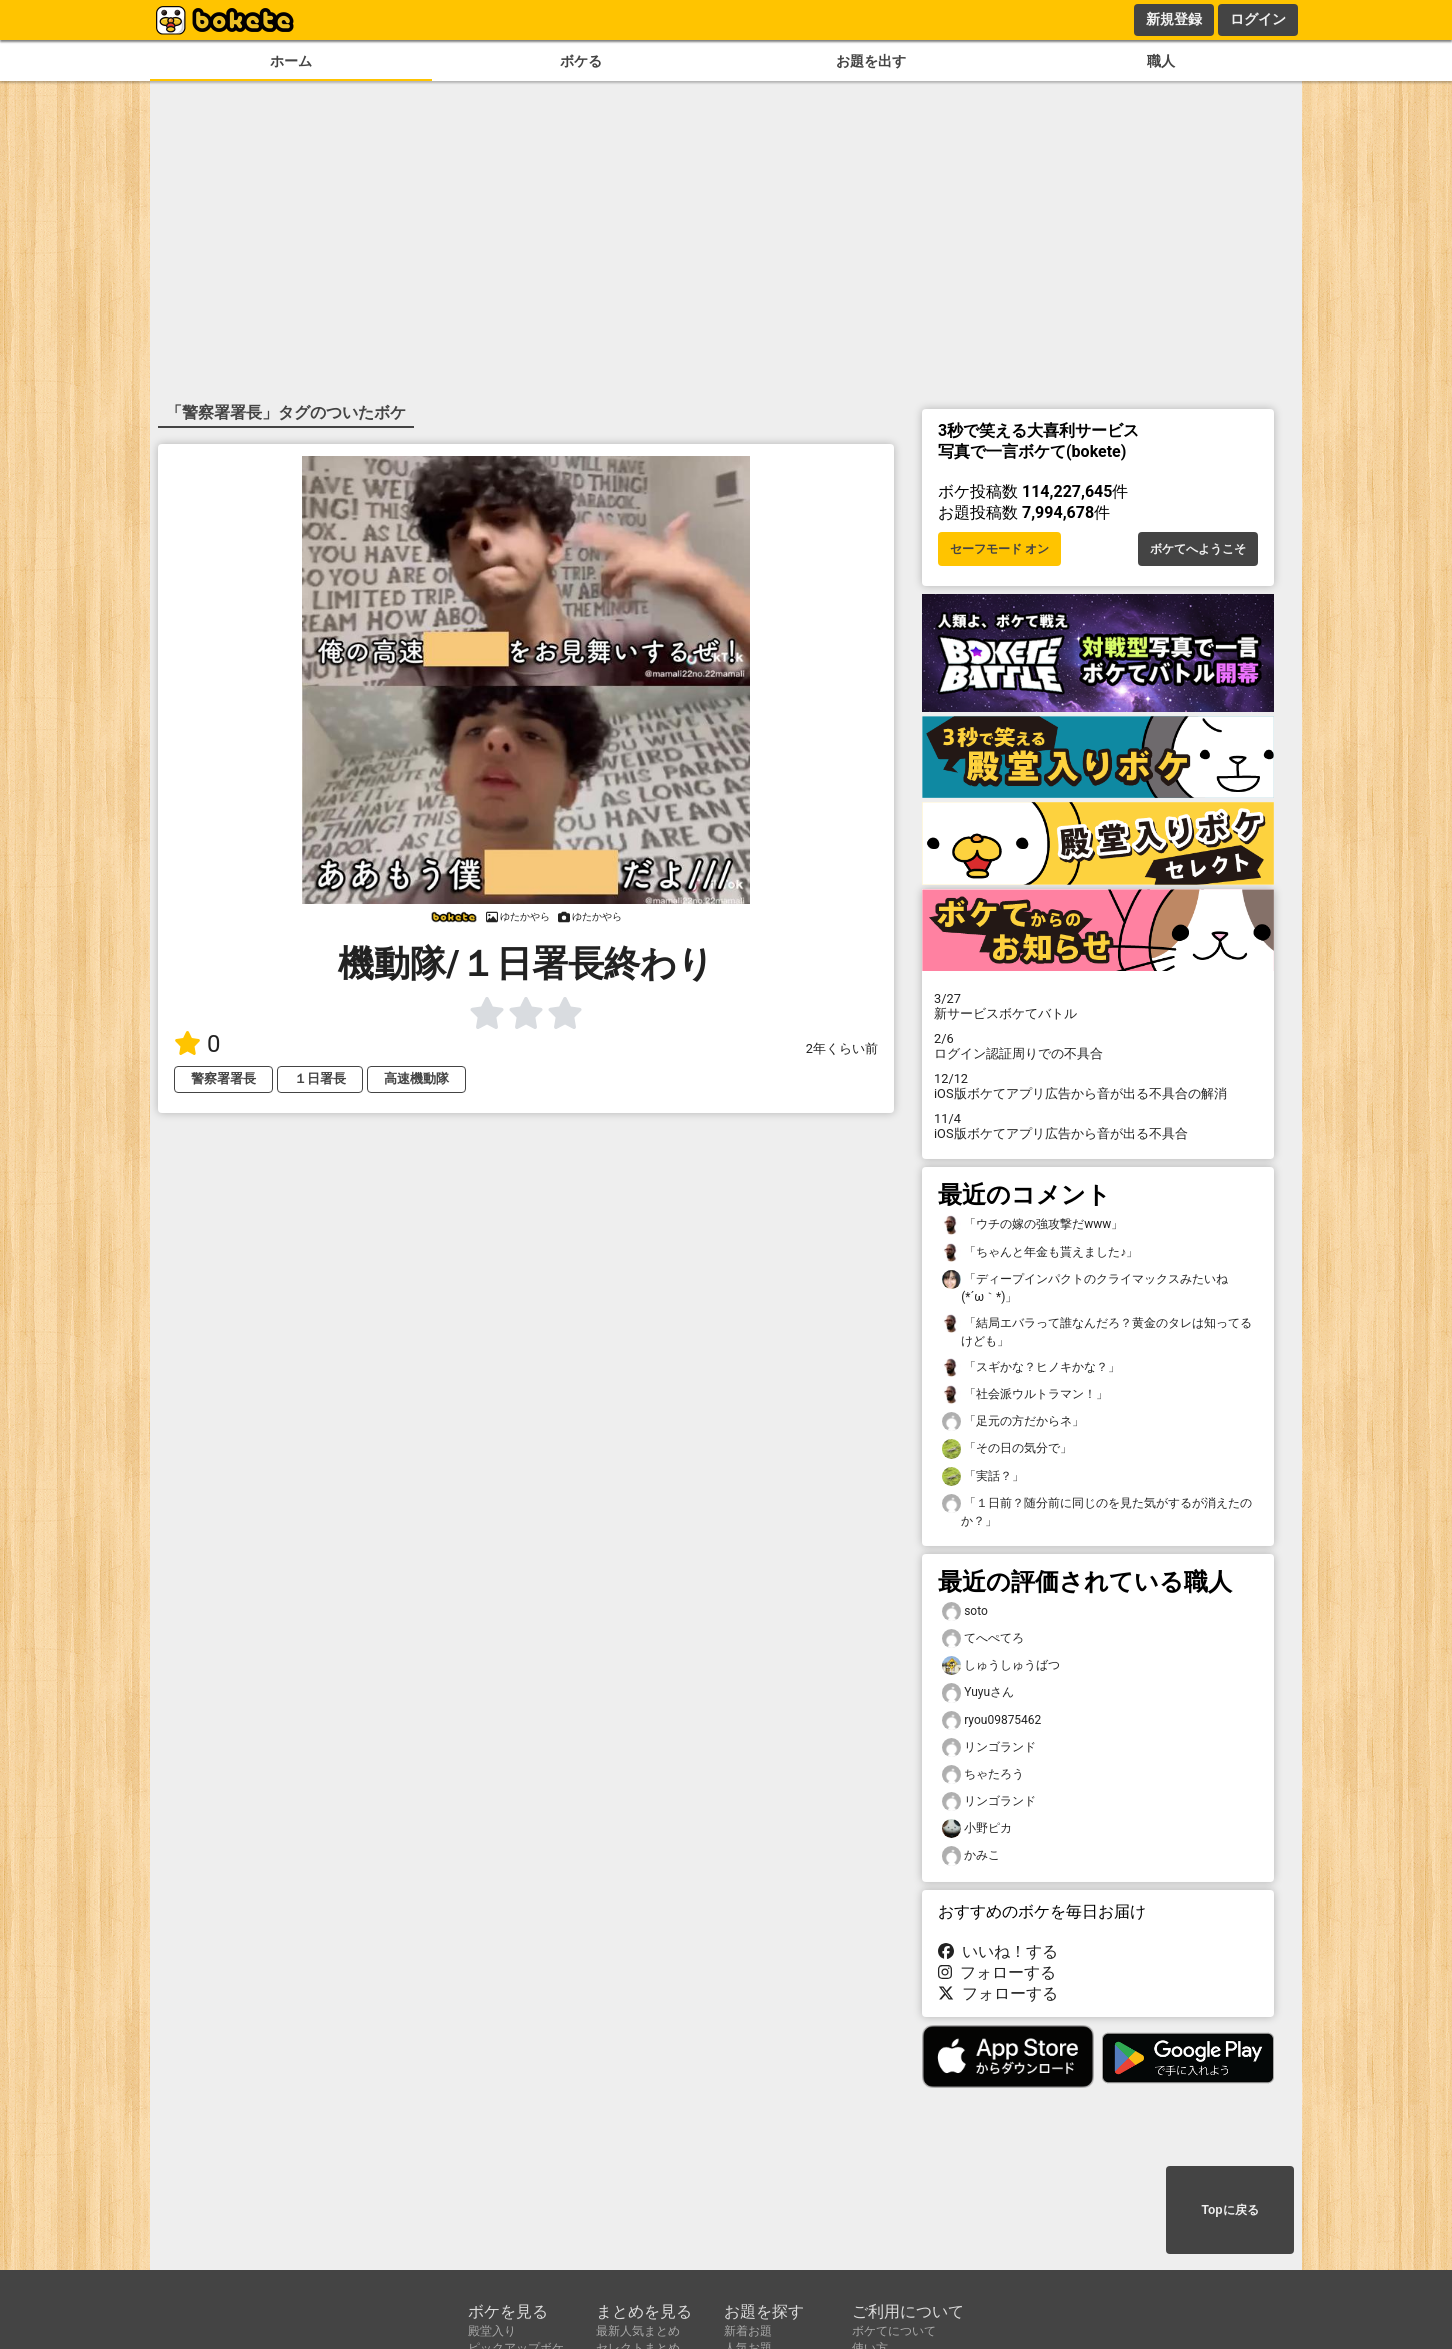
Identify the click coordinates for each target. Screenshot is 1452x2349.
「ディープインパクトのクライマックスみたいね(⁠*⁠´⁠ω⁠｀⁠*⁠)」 (1085, 1287)
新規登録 (1174, 19)
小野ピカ (977, 1828)
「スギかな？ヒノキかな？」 (1031, 1367)
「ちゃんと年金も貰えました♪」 (1040, 1252)
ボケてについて (894, 2331)
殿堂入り (492, 2331)
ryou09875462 (991, 1720)
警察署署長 (223, 1078)
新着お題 (748, 2331)
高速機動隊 (416, 1078)
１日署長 (320, 1078)
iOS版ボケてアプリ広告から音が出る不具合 (1098, 1126)
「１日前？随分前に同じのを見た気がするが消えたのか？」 (1097, 1511)
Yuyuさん (978, 1692)
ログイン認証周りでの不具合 (1098, 1046)
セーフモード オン (999, 549)
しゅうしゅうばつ (1001, 1665)
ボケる (581, 61)
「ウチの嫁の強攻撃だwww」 (1032, 1224)
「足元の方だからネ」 (1013, 1421)
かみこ (971, 1855)
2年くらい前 (842, 1048)
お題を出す (871, 61)
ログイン (1258, 19)
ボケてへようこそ (1198, 549)
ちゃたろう (983, 1774)
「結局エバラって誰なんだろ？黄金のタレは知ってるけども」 (1097, 1331)
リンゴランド (989, 1747)
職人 (1161, 61)
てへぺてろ (983, 1638)
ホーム (291, 61)
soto (965, 1611)
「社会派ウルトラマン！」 (1025, 1394)
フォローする (997, 1972)
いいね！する (998, 1951)
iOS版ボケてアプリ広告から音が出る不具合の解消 (1098, 1086)
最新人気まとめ (638, 2331)
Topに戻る (1229, 2210)
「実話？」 (983, 1476)
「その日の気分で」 (1007, 1448)
